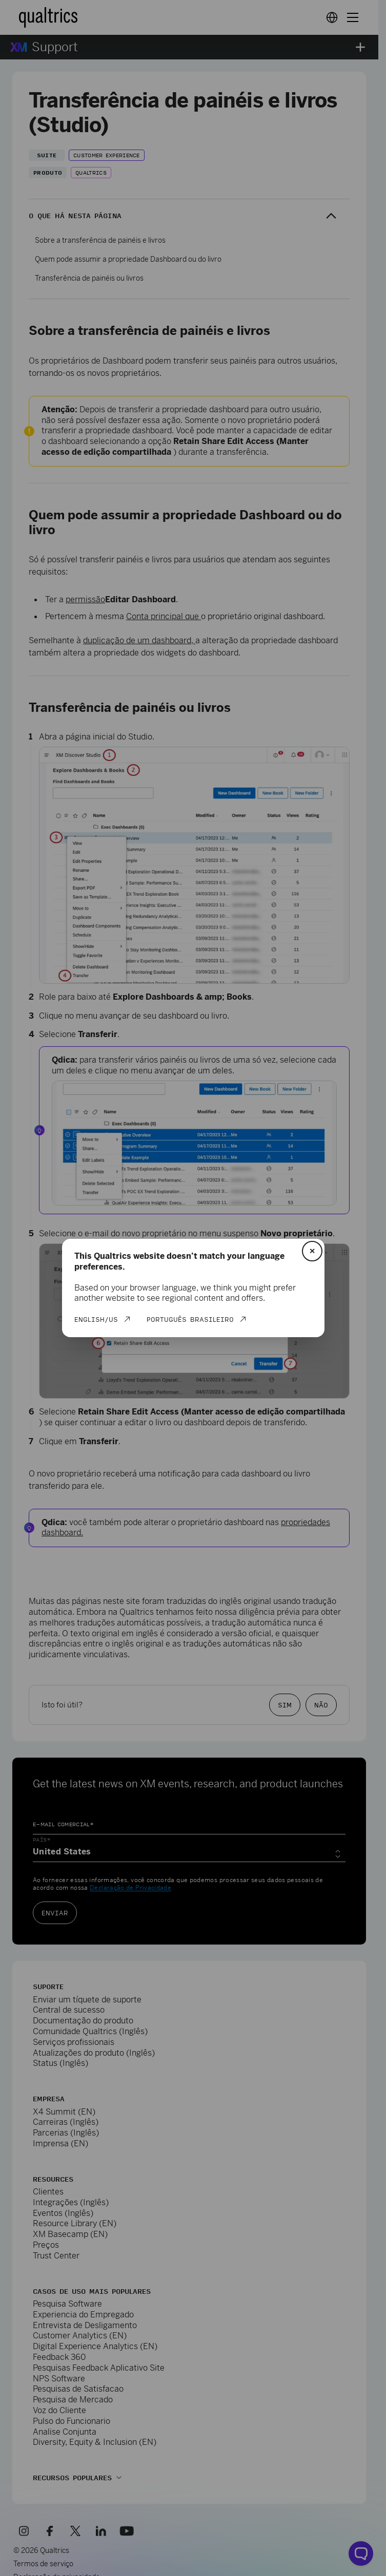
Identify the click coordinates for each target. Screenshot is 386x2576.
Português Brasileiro (190, 1319)
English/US (96, 1319)
